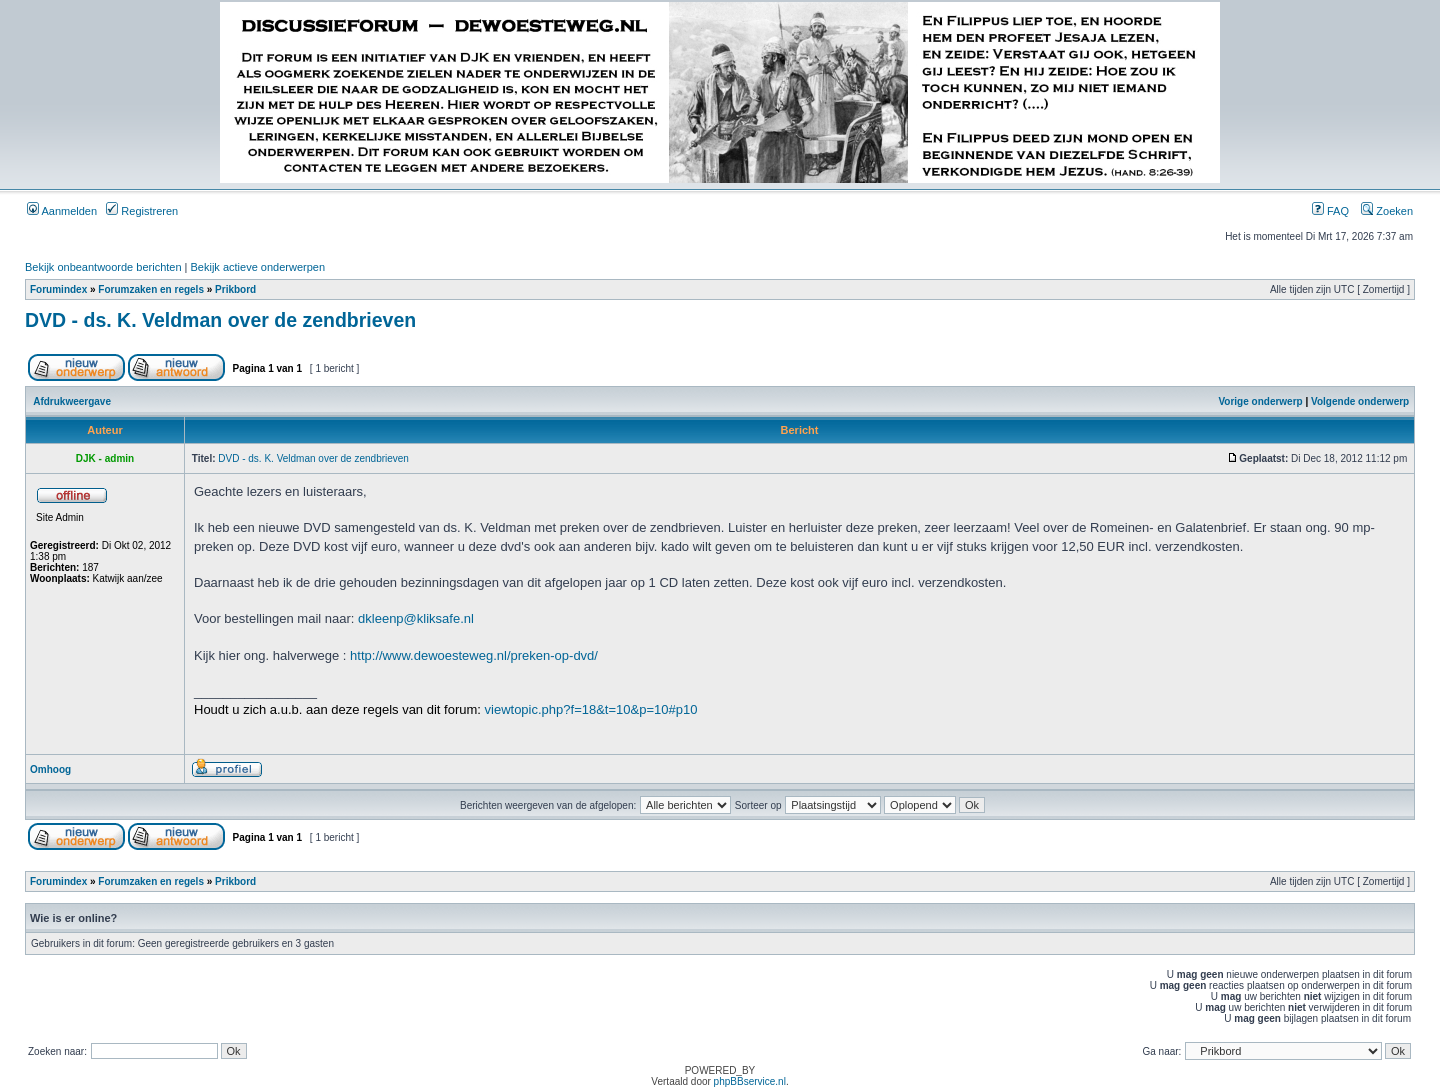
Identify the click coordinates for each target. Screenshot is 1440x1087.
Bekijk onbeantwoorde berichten (103, 267)
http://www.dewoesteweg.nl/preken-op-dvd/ (474, 655)
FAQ (1330, 211)
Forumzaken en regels (151, 289)
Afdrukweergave (72, 401)
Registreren (142, 211)
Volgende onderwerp (1360, 401)
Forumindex (58, 289)
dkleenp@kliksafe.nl (416, 618)
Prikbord (235, 289)
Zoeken (1387, 211)
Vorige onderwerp (1260, 401)
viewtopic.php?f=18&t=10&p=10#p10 (591, 709)
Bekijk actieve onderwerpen (258, 267)
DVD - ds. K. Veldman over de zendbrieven (220, 320)
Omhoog (50, 769)
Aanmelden (62, 211)
